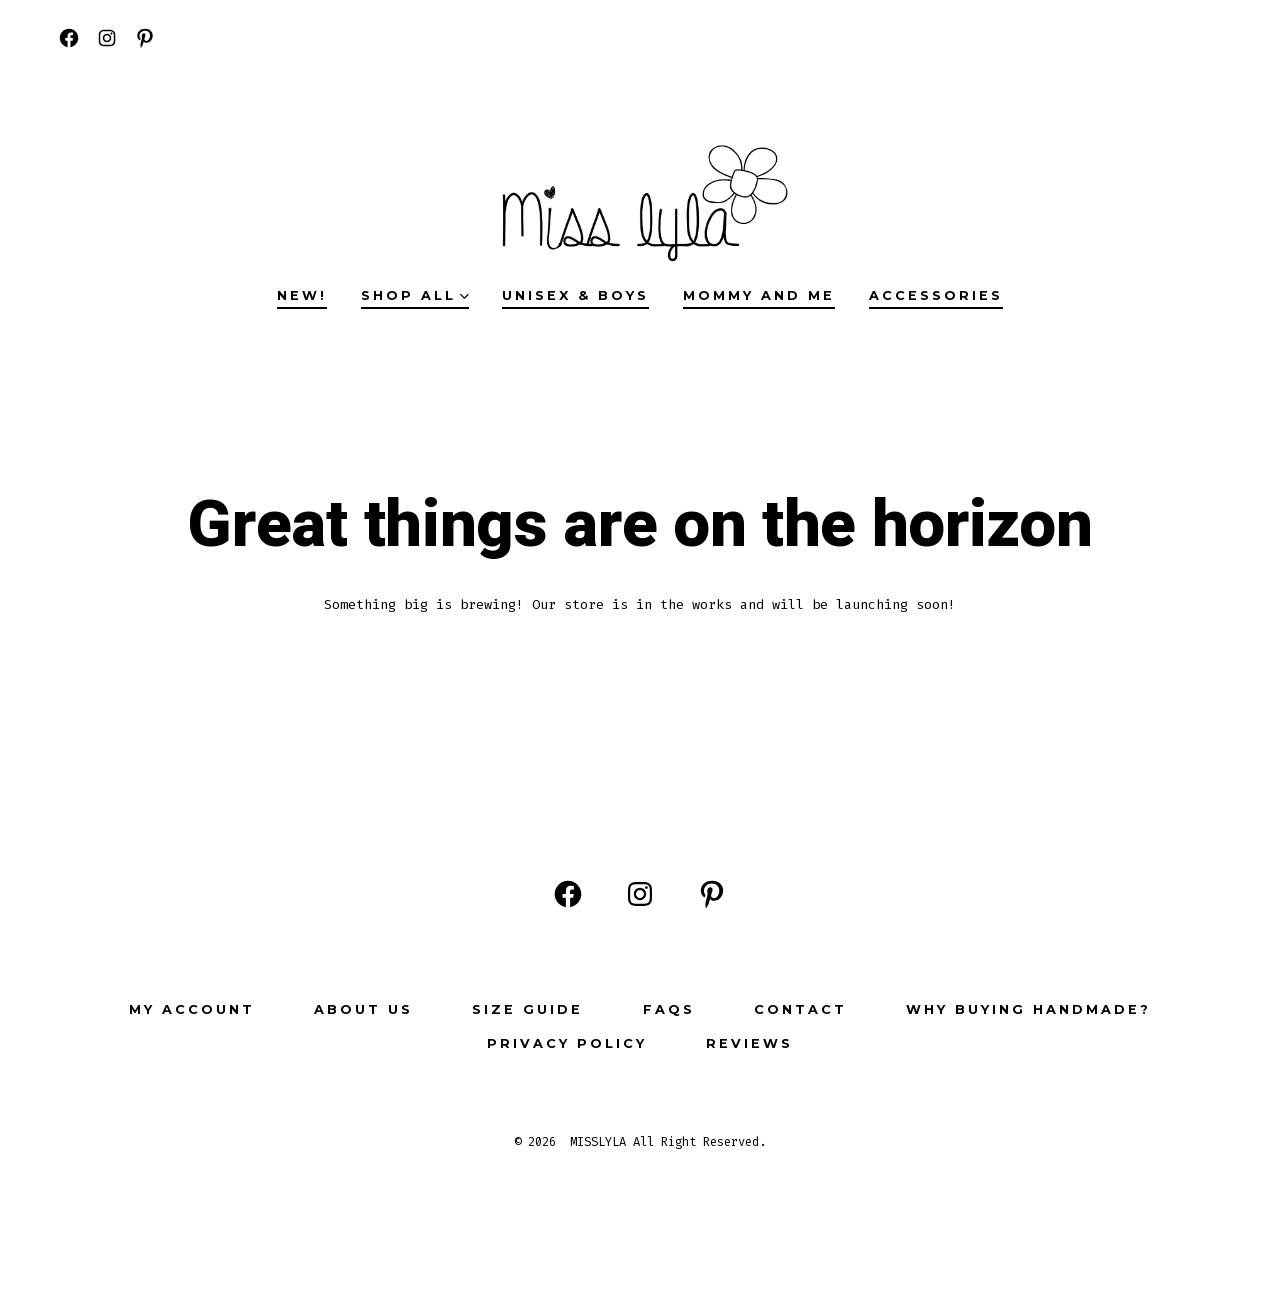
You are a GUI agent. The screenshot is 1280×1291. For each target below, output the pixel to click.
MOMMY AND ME (759, 295)
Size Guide (527, 1009)
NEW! (302, 295)
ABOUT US (363, 1009)
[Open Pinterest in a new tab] (145, 38)
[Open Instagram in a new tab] (107, 38)
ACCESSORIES (936, 295)
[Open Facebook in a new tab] (69, 38)
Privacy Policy (567, 1043)
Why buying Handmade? (1028, 1009)
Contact (800, 1009)
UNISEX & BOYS (575, 295)
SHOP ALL (415, 295)
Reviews (749, 1043)
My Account (192, 1009)
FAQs (669, 1009)
